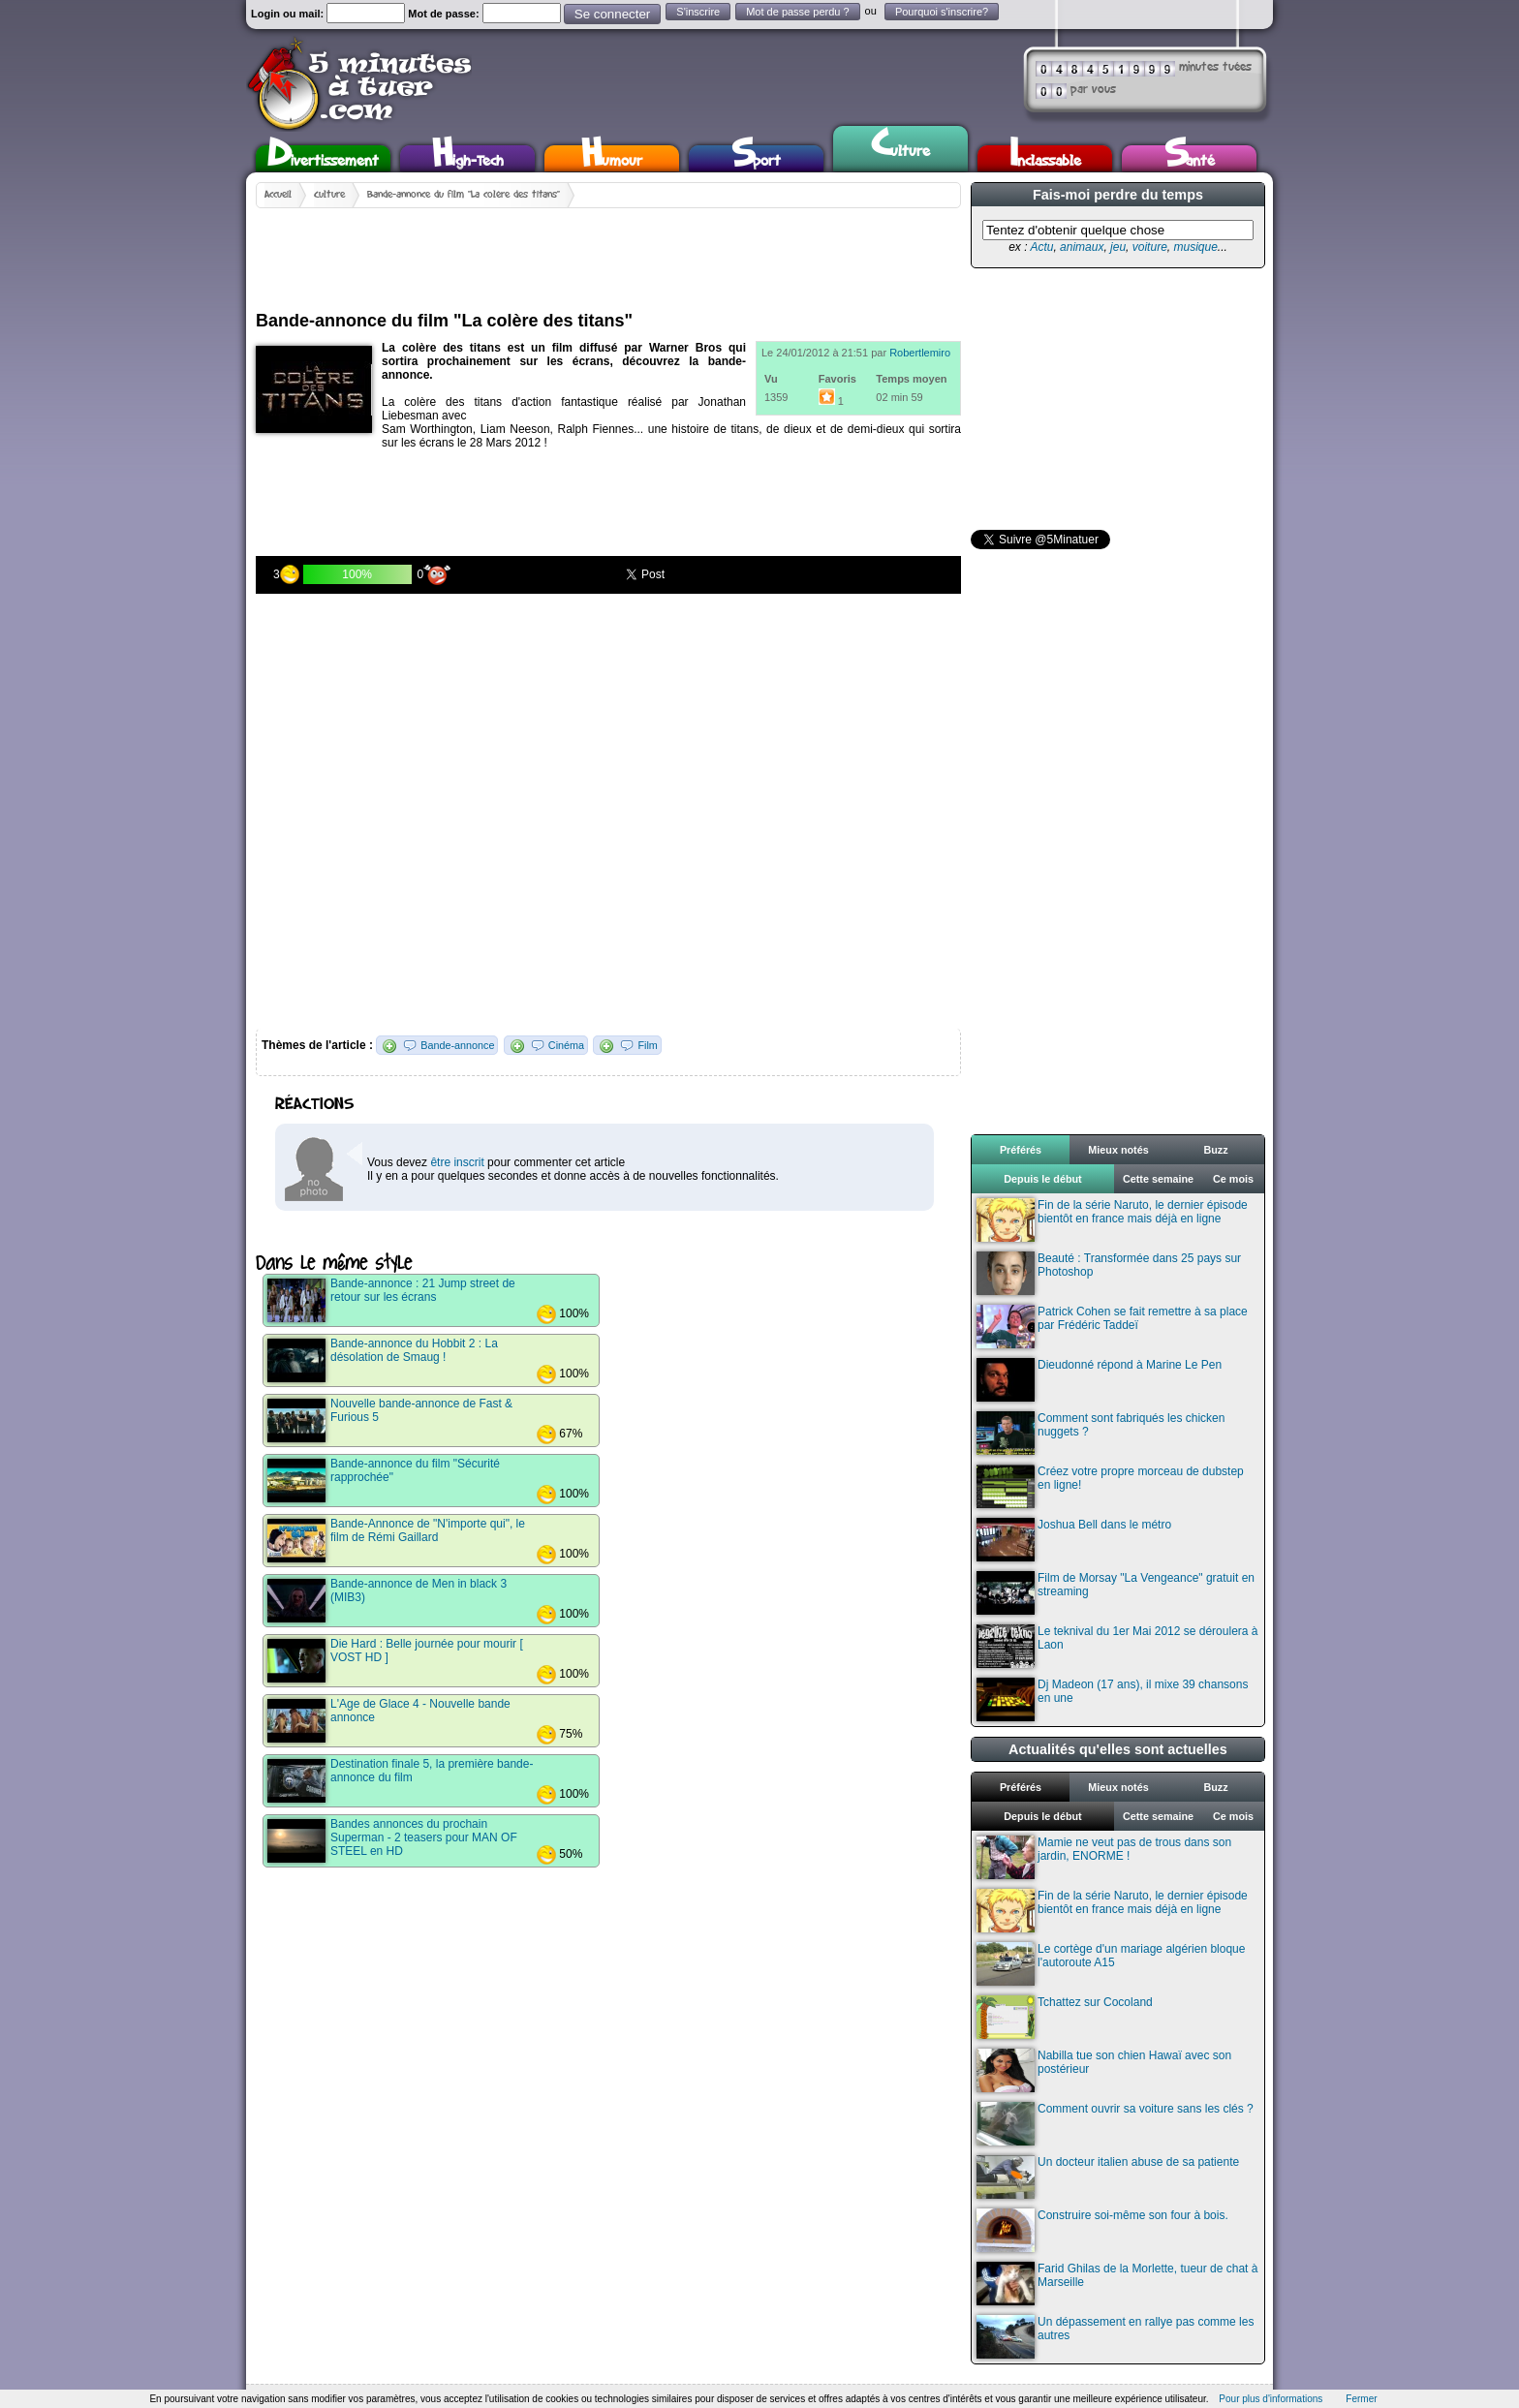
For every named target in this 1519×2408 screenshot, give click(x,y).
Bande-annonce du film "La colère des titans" (463, 195)
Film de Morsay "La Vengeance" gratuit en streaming (1115, 1593)
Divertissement (323, 158)
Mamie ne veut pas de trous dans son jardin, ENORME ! (1103, 1857)
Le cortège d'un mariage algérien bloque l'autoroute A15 (1110, 1964)
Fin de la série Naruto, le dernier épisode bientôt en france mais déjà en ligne (1112, 1220)
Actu (1041, 247)
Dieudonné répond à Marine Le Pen (1099, 1380)
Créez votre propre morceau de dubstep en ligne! (1110, 1486)
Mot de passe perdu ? (797, 11)
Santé (1189, 158)
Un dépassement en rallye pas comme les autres (1115, 2337)
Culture (900, 146)
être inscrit (456, 1162)
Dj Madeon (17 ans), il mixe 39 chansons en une (1112, 1699)
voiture (1149, 247)
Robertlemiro (919, 352)
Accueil (278, 195)
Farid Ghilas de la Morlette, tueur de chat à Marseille (1116, 2283)
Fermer (1361, 2398)
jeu (1118, 247)
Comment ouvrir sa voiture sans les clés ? (1115, 2124)
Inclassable (1045, 158)
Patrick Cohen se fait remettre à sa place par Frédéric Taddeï (1112, 1326)
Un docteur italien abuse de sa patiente (1107, 2177)
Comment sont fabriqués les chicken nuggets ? (1100, 1433)
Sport (756, 158)
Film (647, 1045)
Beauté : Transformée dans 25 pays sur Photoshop (1108, 1273)
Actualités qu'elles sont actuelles (1117, 1749)
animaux (1081, 247)
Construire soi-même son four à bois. (1102, 2230)
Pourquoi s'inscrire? (941, 11)
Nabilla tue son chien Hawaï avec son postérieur (1103, 2070)
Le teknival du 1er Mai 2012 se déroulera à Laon (1116, 1646)
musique (1195, 247)
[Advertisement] (608, 251)
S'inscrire (698, 11)
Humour (611, 158)
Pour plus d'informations (1270, 2398)
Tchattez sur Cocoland (1064, 2017)
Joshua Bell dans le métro (1073, 1539)
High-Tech (468, 158)
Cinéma (566, 1045)
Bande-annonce (457, 1045)
